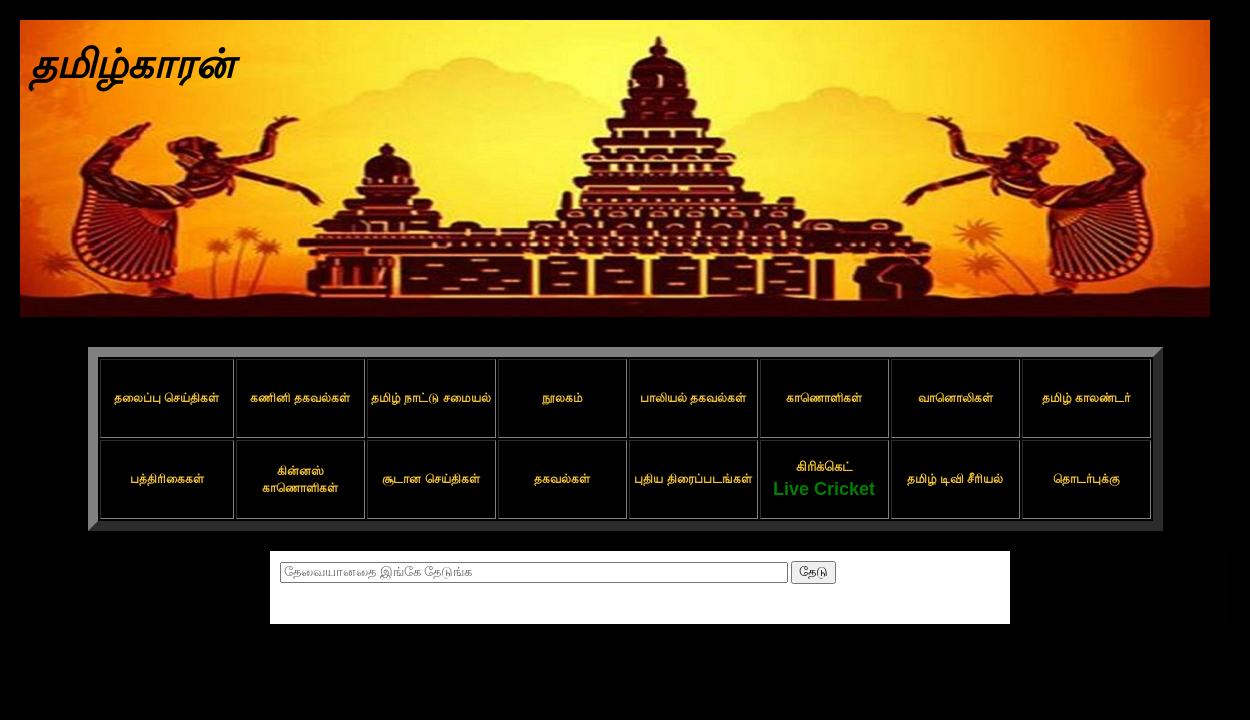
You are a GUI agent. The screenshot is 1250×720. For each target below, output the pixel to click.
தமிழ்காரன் (132, 64)
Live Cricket (824, 489)
